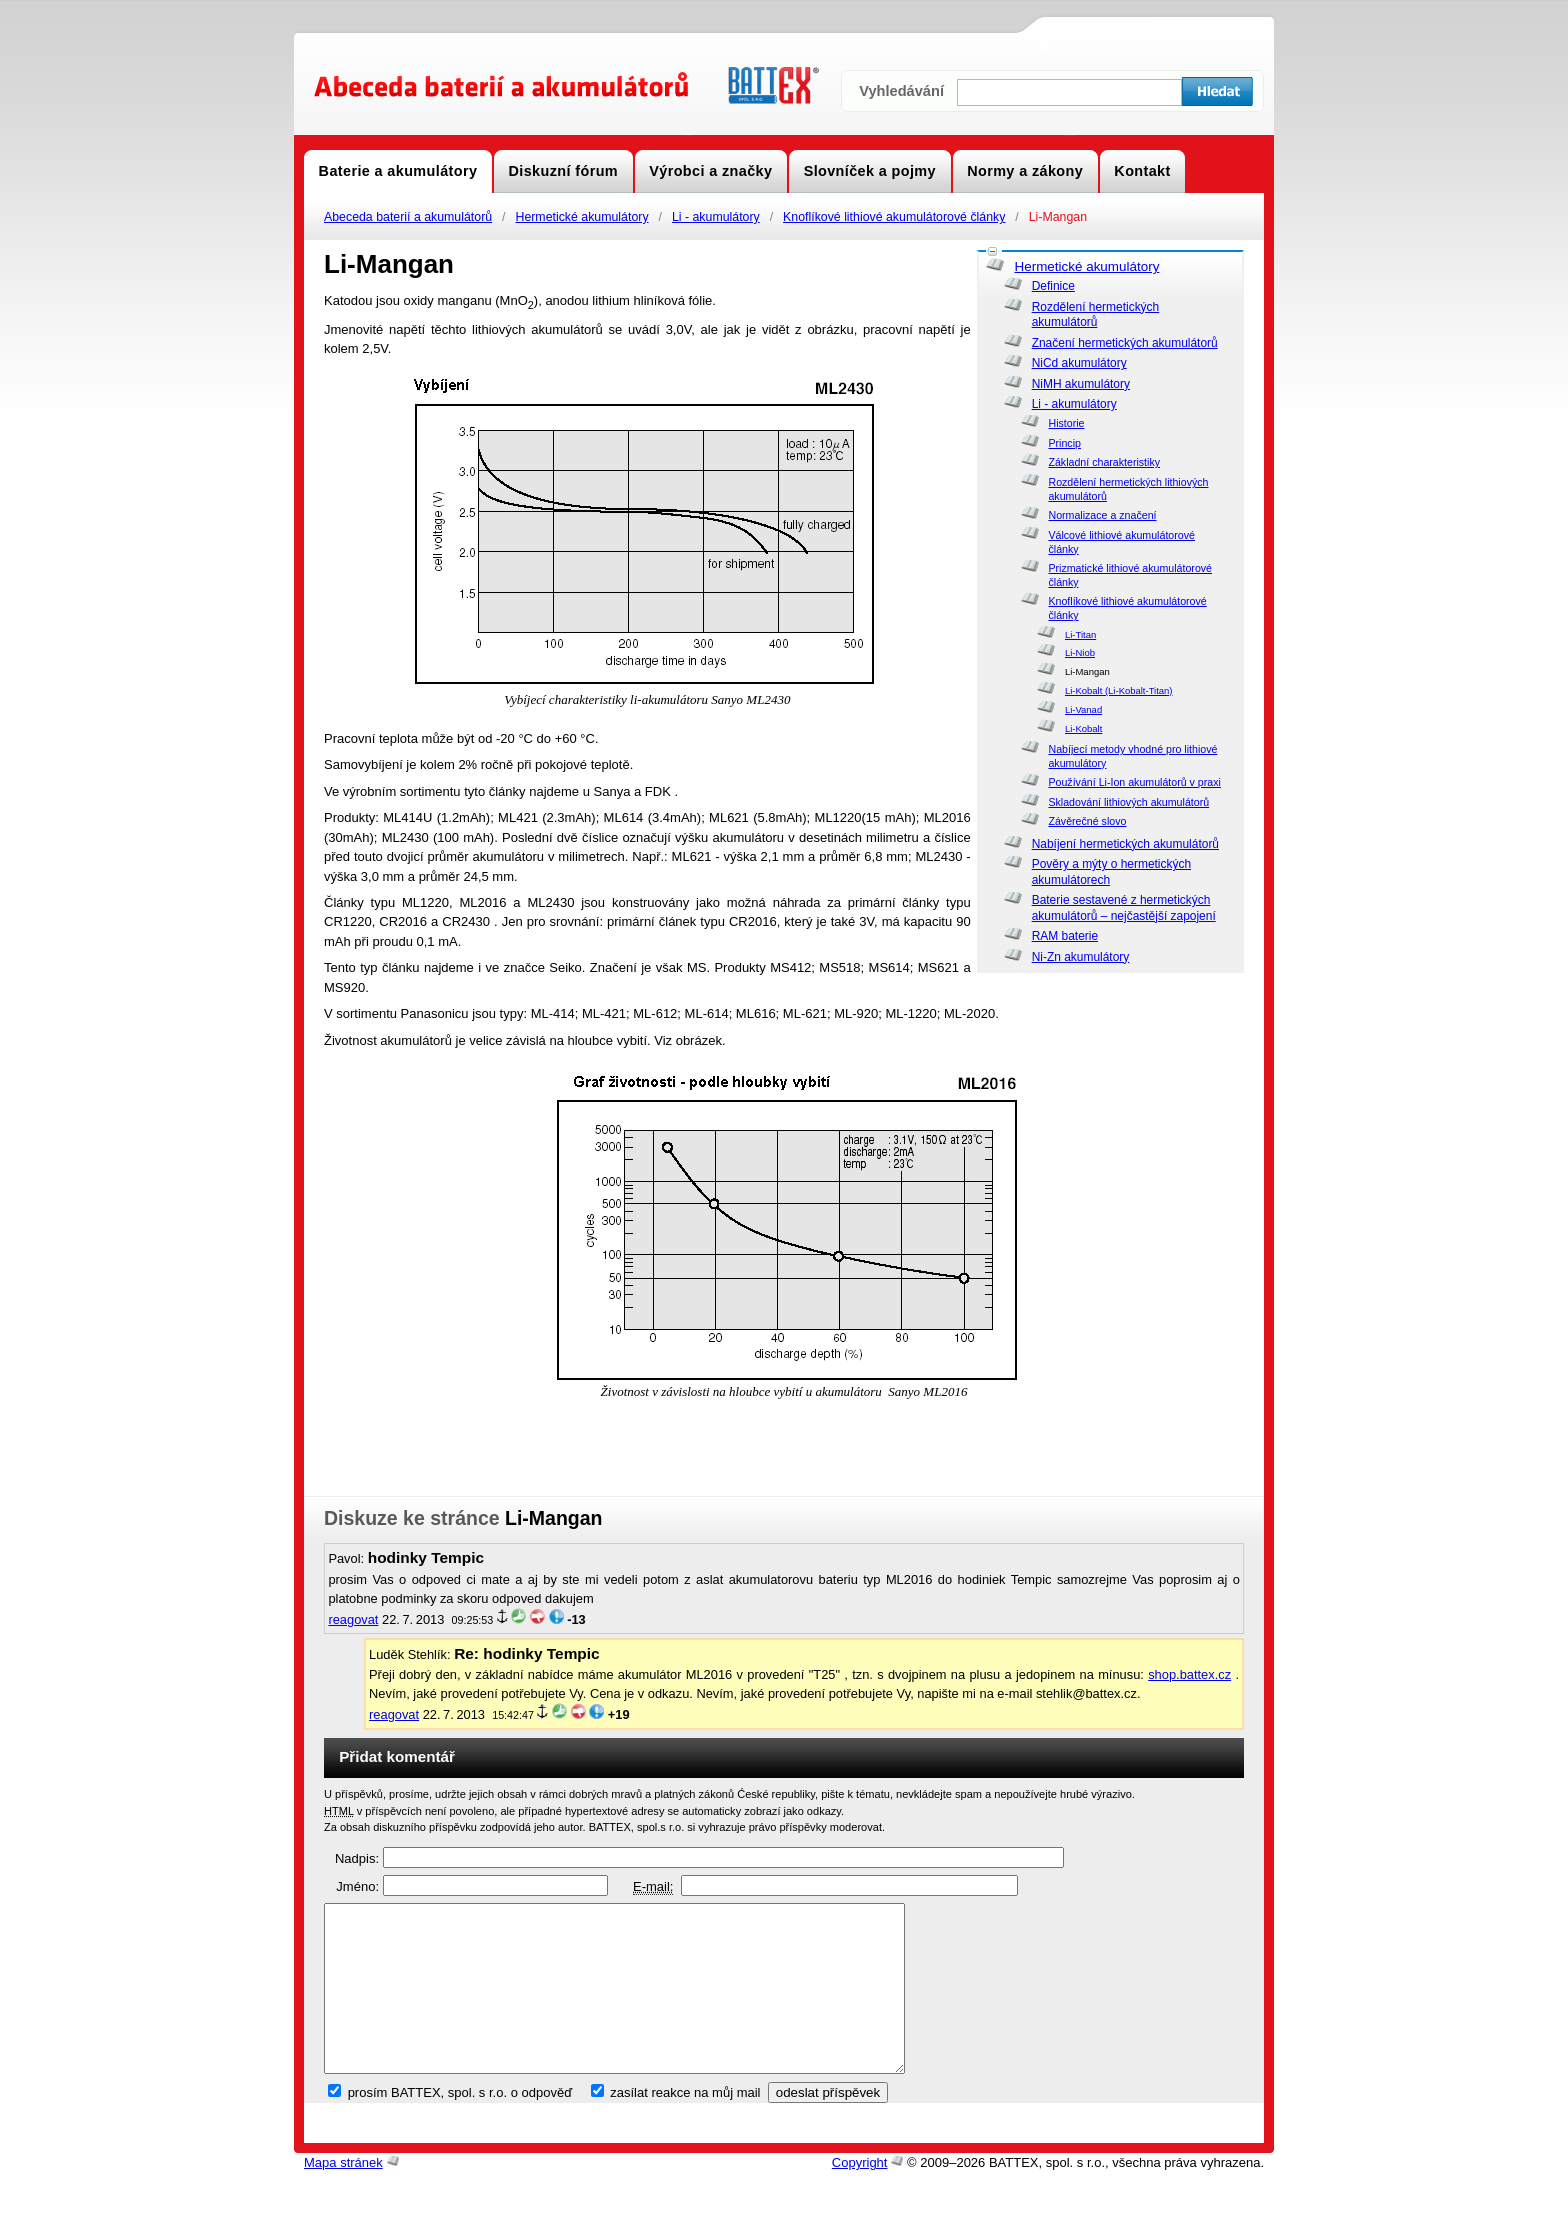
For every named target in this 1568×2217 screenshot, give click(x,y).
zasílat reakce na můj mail (685, 2126)
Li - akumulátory (716, 217)
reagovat (353, 1619)
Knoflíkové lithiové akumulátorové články (894, 217)
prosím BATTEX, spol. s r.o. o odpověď (460, 2126)
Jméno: (357, 1886)
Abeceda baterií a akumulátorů (408, 217)
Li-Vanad (1083, 709)
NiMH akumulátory (1081, 384)
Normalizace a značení (1102, 515)
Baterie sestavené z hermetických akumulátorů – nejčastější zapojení (1124, 908)
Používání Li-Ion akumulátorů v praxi (1134, 782)
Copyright (860, 2196)
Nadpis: (357, 1858)
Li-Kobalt (1083, 728)
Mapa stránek (343, 2196)
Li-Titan (1080, 634)
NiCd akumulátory (1079, 363)
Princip (1064, 443)
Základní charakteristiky (1104, 462)
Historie (1066, 423)
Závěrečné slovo (1087, 821)
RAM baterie (1065, 936)
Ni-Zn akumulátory (1081, 957)
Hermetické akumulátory (581, 217)
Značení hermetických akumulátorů (1125, 343)
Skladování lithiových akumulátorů (1128, 802)
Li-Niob (1080, 652)
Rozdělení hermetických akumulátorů (1096, 315)
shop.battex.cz (1189, 1674)
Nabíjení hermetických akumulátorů (1125, 844)
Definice (1053, 286)
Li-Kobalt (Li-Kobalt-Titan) (1119, 690)
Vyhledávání (901, 91)
